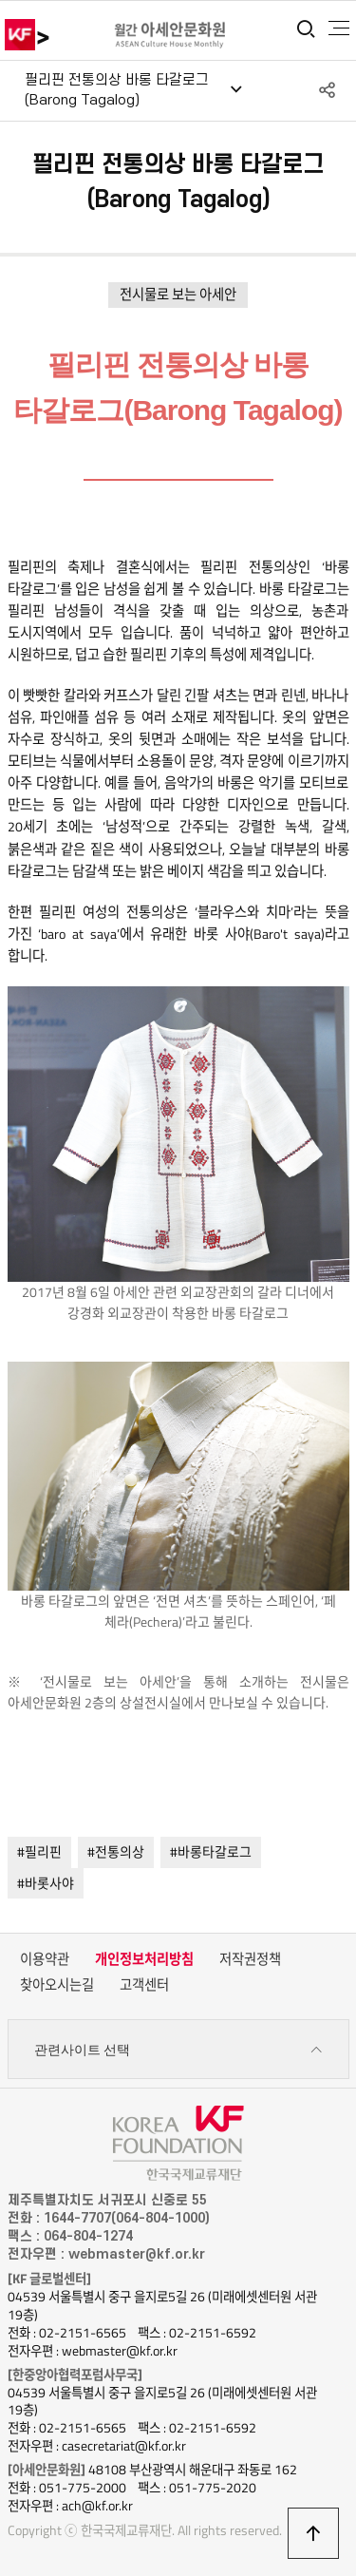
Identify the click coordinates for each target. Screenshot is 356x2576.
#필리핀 (39, 1851)
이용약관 (44, 1959)
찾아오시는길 (57, 1985)
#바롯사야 (45, 1883)
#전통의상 (115, 1851)
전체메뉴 (338, 28)
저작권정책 (250, 1959)
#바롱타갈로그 (211, 1851)
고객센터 (144, 1985)
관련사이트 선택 (178, 2050)
